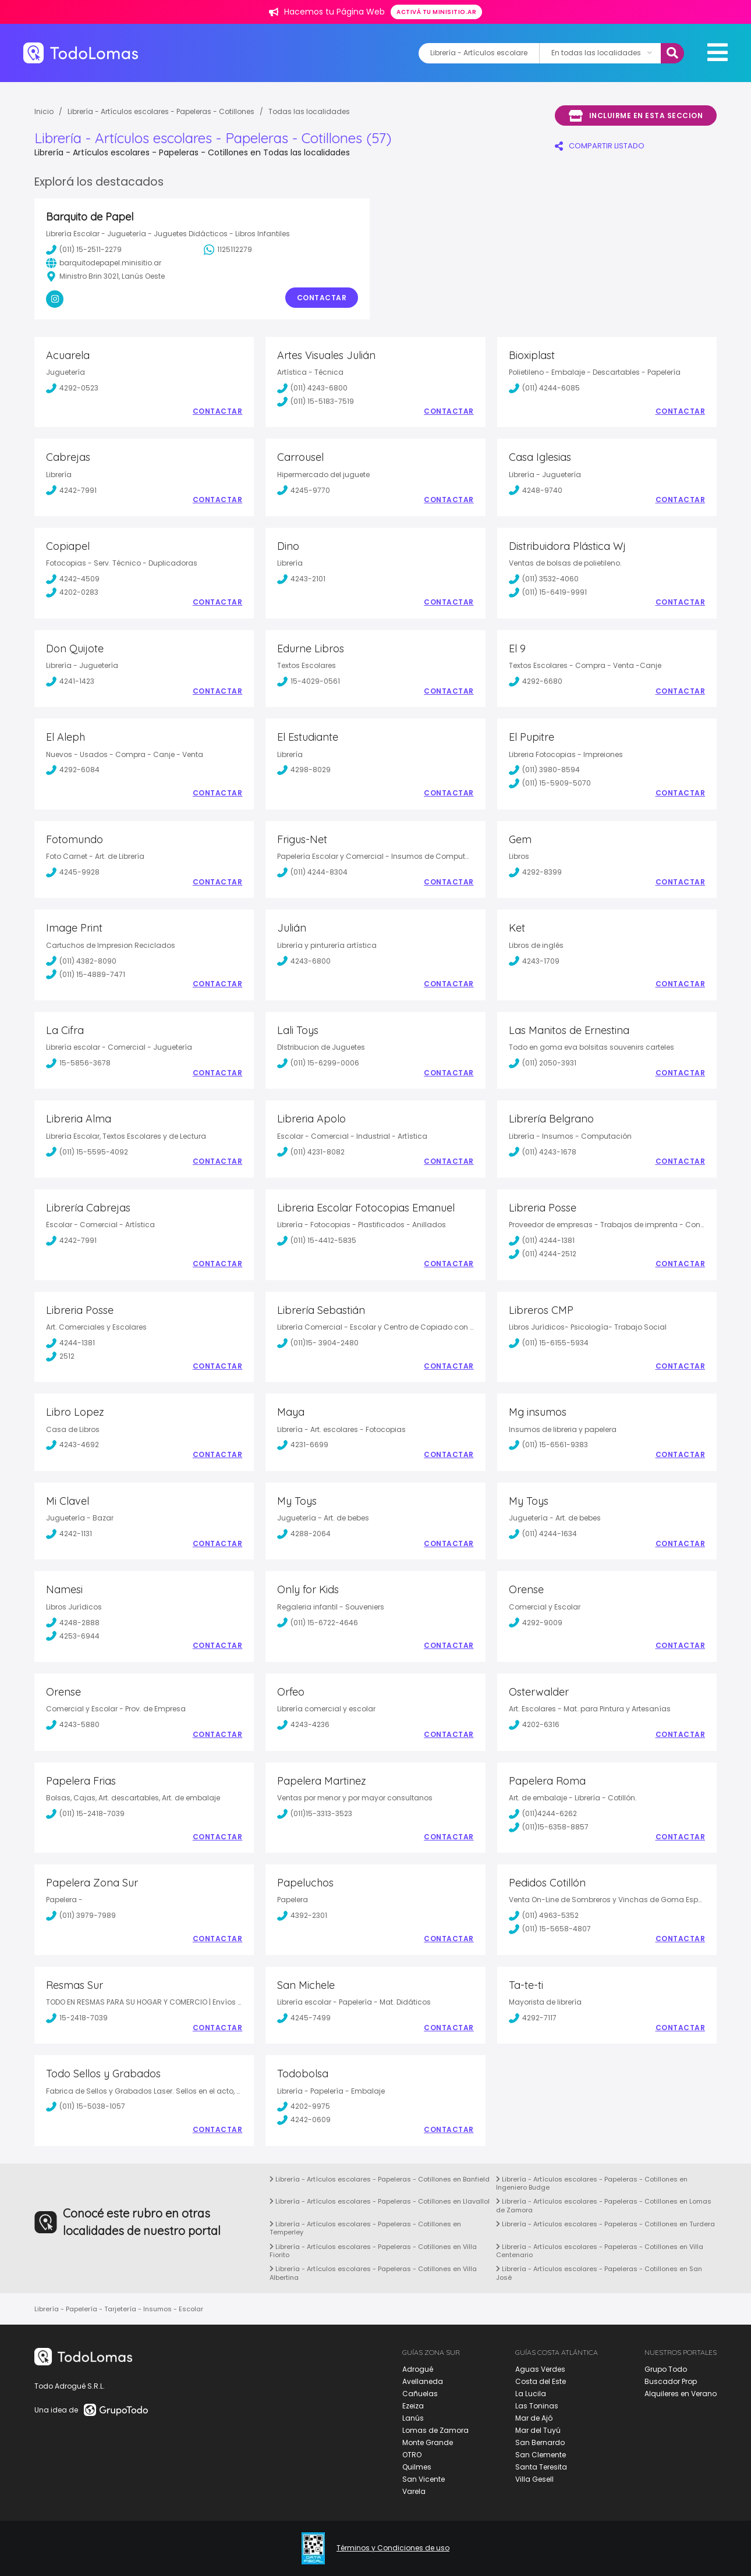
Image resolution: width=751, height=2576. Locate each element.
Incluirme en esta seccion (636, 116)
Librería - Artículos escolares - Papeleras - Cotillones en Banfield (380, 2179)
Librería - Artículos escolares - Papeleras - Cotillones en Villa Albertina (373, 2273)
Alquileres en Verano (680, 2394)
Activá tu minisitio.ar (436, 12)
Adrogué (417, 2369)
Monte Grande (427, 2442)
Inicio (44, 111)
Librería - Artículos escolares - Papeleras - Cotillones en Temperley (365, 2228)
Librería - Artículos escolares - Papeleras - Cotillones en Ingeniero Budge (592, 2183)
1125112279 (228, 249)
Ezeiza (413, 2406)
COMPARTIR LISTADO (599, 145)
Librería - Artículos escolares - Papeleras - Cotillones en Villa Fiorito (373, 2250)
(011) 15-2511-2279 (84, 249)
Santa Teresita (541, 2467)
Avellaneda (422, 2381)
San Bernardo (540, 2442)
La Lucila (530, 2394)
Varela (414, 2491)
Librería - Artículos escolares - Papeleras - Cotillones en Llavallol (380, 2201)
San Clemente (540, 2455)
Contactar (322, 298)
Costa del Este (540, 2381)
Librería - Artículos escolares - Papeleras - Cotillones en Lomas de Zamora (603, 2205)
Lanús (413, 2418)
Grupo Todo (665, 2369)
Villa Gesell (534, 2479)
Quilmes (416, 2467)
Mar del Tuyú (538, 2430)
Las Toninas (536, 2406)
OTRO (411, 2455)
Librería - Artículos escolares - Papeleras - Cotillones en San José (599, 2273)
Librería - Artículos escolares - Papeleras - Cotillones (161, 111)
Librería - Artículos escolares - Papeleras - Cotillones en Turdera (605, 2224)
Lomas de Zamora (435, 2430)
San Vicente (423, 2479)
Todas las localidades (309, 111)
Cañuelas (420, 2394)
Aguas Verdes (540, 2369)
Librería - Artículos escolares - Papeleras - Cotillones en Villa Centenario (599, 2250)
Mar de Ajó (533, 2418)
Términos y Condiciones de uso (392, 2548)
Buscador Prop (670, 2381)
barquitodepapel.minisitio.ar (103, 263)
